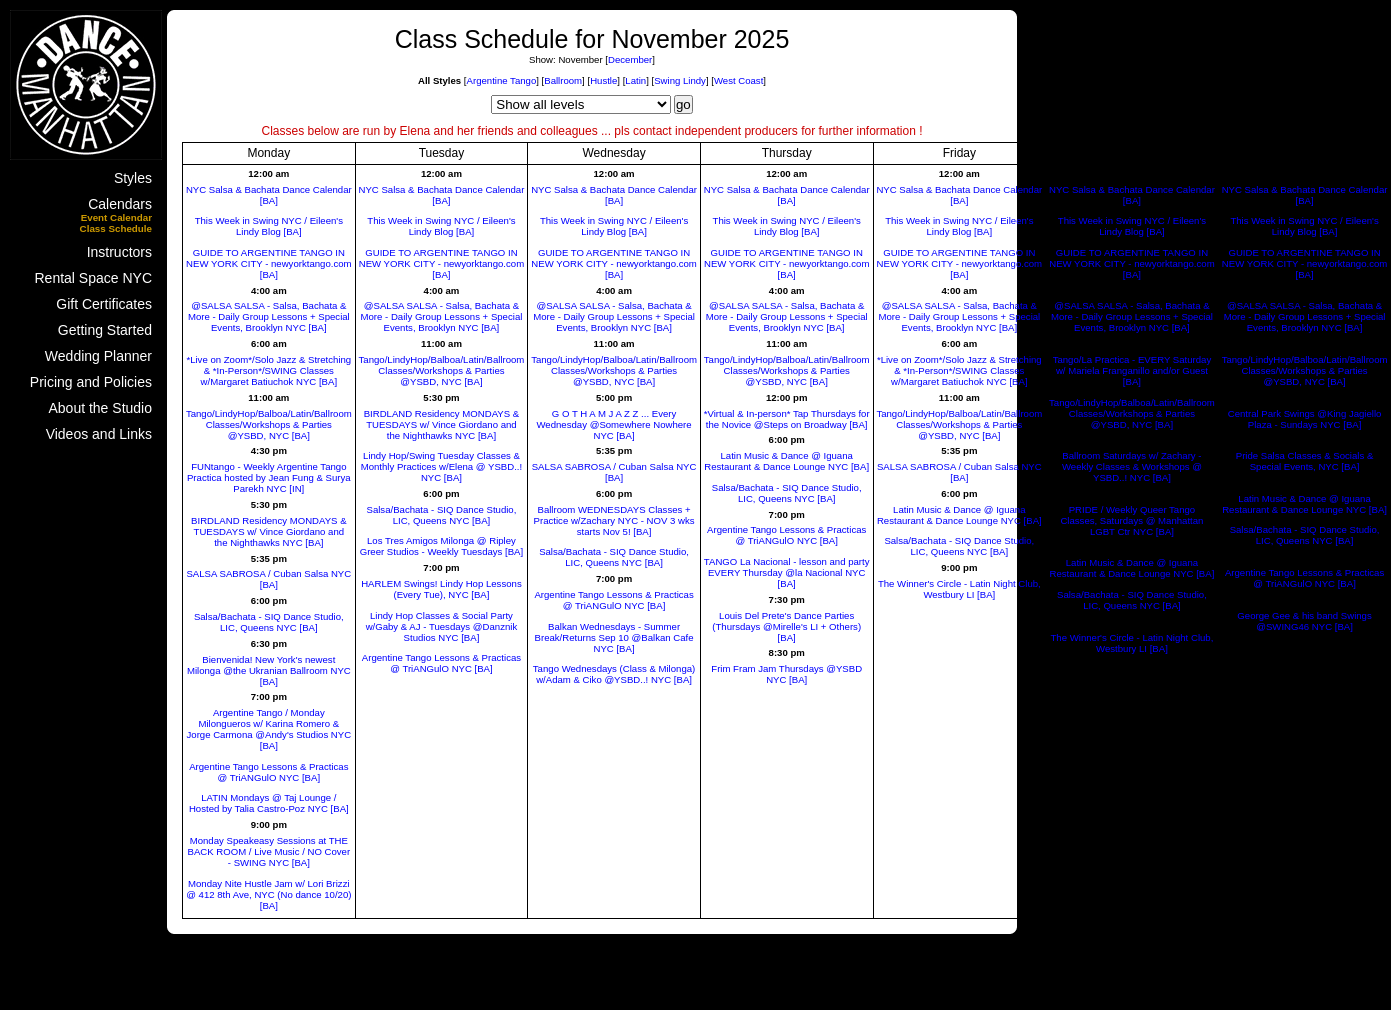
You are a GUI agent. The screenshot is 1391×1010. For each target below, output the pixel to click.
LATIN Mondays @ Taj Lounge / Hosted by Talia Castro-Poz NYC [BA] (269, 803)
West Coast (738, 80)
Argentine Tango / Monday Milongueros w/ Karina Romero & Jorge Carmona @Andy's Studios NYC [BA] (269, 729)
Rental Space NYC (93, 278)
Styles (133, 178)
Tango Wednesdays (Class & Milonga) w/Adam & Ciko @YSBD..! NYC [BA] (614, 674)
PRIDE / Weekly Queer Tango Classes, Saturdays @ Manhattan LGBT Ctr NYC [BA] (1131, 520)
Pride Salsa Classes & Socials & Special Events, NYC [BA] (1305, 461)
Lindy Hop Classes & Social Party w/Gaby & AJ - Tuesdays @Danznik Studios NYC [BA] (442, 626)
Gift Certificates (104, 304)
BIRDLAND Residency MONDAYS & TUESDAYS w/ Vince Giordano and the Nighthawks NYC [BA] (269, 531)
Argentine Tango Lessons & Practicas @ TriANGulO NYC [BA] (268, 772)
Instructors (119, 252)
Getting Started (105, 330)
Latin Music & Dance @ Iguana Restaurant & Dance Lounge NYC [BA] (786, 461)
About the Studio (100, 408)
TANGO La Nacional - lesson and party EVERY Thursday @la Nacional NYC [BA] (787, 572)
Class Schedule (116, 228)
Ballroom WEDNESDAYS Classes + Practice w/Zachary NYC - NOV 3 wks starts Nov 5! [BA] (614, 520)
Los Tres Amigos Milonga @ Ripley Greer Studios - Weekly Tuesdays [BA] (442, 546)
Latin (635, 80)
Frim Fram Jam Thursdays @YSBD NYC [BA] (786, 674)
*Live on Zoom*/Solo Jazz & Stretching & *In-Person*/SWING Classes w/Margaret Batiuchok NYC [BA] (268, 370)
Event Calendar (116, 217)
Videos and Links (99, 434)
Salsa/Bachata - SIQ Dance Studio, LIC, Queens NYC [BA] (269, 622)
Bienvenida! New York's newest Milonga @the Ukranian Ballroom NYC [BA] (269, 670)
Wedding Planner (98, 356)
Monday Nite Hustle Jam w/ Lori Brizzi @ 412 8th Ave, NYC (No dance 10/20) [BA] (268, 894)
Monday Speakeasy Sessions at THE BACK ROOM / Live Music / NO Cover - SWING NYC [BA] (269, 851)
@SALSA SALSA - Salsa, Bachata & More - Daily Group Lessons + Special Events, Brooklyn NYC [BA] (269, 316)
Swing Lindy (680, 80)
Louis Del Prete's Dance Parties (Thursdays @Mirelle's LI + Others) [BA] (786, 626)
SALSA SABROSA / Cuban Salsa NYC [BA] (268, 579)
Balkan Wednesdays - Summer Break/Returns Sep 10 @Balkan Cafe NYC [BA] (614, 637)
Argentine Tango (502, 80)
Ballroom (563, 80)
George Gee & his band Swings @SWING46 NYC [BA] (1304, 621)
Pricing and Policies (91, 382)
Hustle (603, 80)
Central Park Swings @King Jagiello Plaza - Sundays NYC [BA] (1305, 419)
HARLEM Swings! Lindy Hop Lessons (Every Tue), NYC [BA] (441, 589)
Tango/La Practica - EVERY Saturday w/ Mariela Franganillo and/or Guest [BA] (1132, 370)
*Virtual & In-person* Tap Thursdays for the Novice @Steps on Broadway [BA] (787, 419)
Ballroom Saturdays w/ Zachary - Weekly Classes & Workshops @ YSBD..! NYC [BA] (1132, 466)
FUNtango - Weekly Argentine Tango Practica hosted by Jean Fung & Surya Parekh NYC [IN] (269, 477)
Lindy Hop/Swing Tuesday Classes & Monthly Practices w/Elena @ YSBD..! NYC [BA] (442, 466)
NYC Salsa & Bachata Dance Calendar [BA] (269, 195)
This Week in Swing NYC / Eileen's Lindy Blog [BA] (269, 226)
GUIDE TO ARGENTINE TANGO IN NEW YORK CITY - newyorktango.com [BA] (268, 263)
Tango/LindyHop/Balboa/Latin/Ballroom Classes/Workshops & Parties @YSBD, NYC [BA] (269, 424)
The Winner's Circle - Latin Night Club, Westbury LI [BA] (959, 589)
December (630, 59)
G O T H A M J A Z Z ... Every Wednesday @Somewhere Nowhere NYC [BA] (613, 424)
